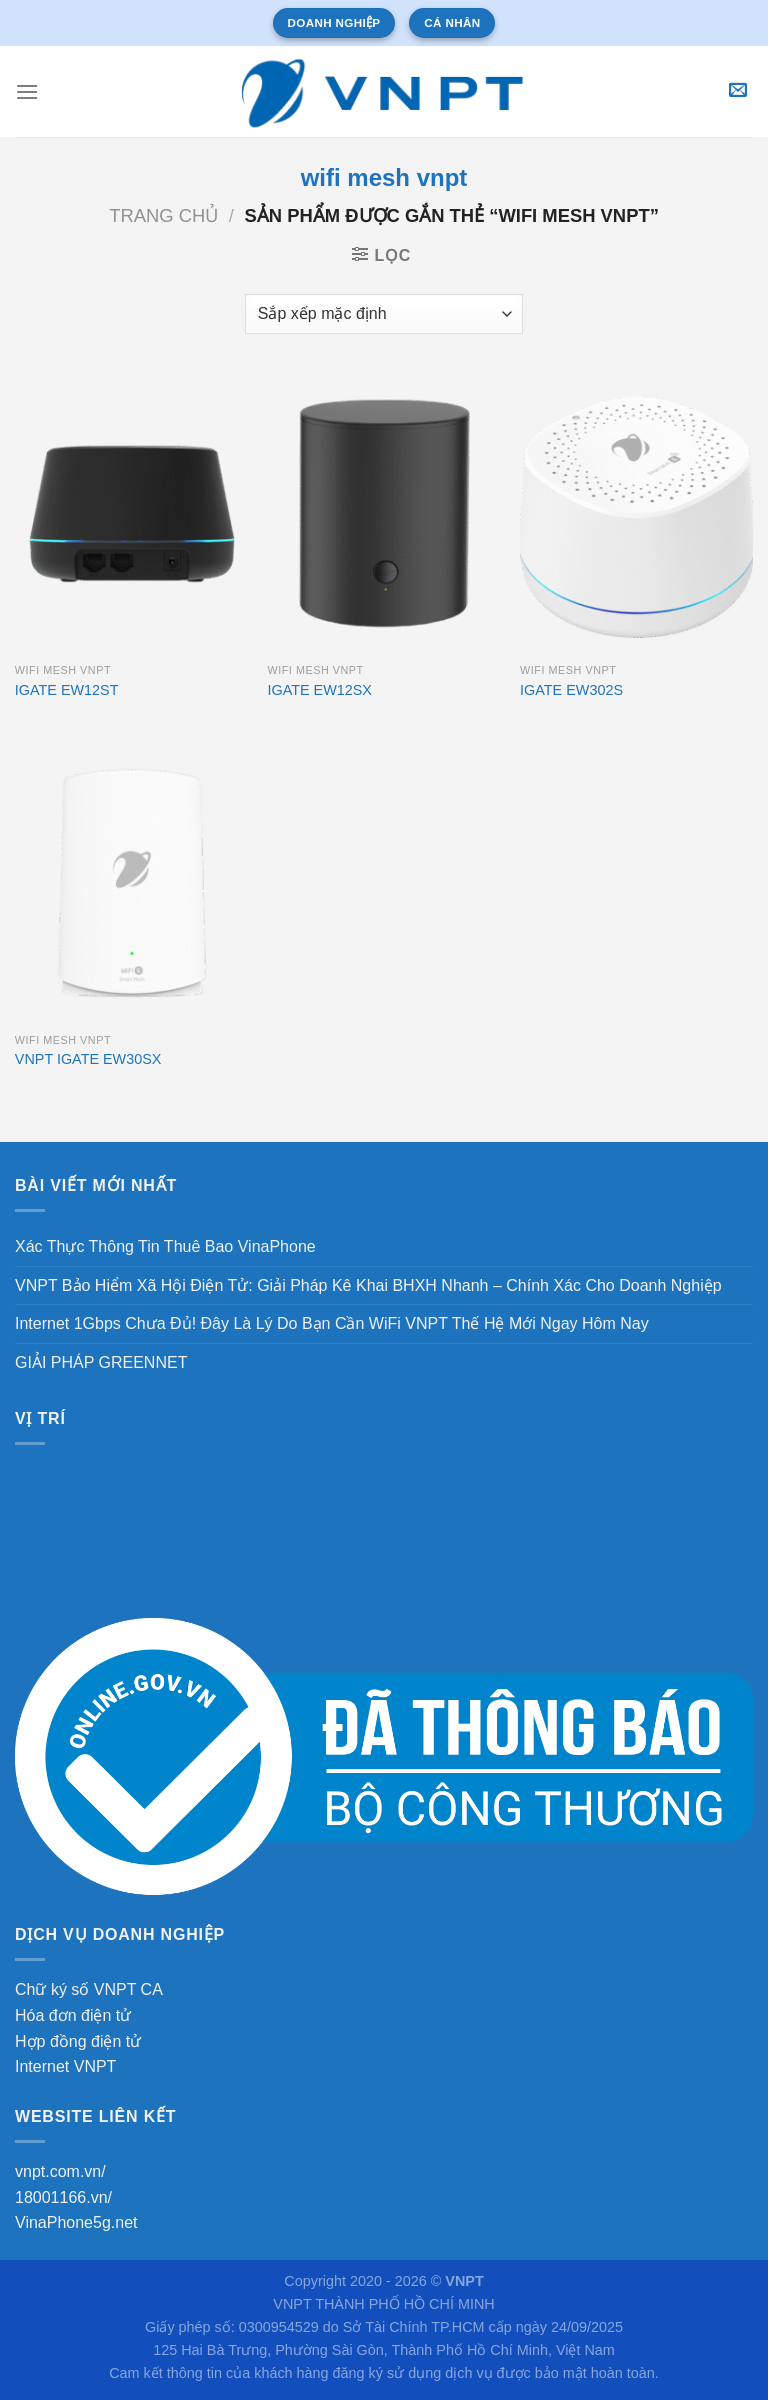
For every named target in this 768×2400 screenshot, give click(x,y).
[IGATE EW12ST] (131, 513)
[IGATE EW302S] (636, 513)
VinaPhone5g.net (76, 2222)
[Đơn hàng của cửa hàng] (384, 314)
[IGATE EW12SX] (383, 513)
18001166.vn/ (63, 2197)
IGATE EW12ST (67, 690)
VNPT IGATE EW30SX (88, 1059)
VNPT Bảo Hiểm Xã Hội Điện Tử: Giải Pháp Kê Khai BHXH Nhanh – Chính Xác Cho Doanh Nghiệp (368, 1285)
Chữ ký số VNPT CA (89, 1989)
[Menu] (27, 91)
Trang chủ (163, 215)
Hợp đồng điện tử (78, 2041)
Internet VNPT (65, 2066)
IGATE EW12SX (319, 690)
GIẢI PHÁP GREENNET (101, 1362)
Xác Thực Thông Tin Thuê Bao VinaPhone (165, 1246)
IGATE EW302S (571, 690)
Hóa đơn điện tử (73, 2015)
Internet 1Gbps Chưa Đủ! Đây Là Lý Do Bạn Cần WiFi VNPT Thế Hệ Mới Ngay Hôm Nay (332, 1323)
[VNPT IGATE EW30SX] (131, 882)
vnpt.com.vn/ (60, 2171)
